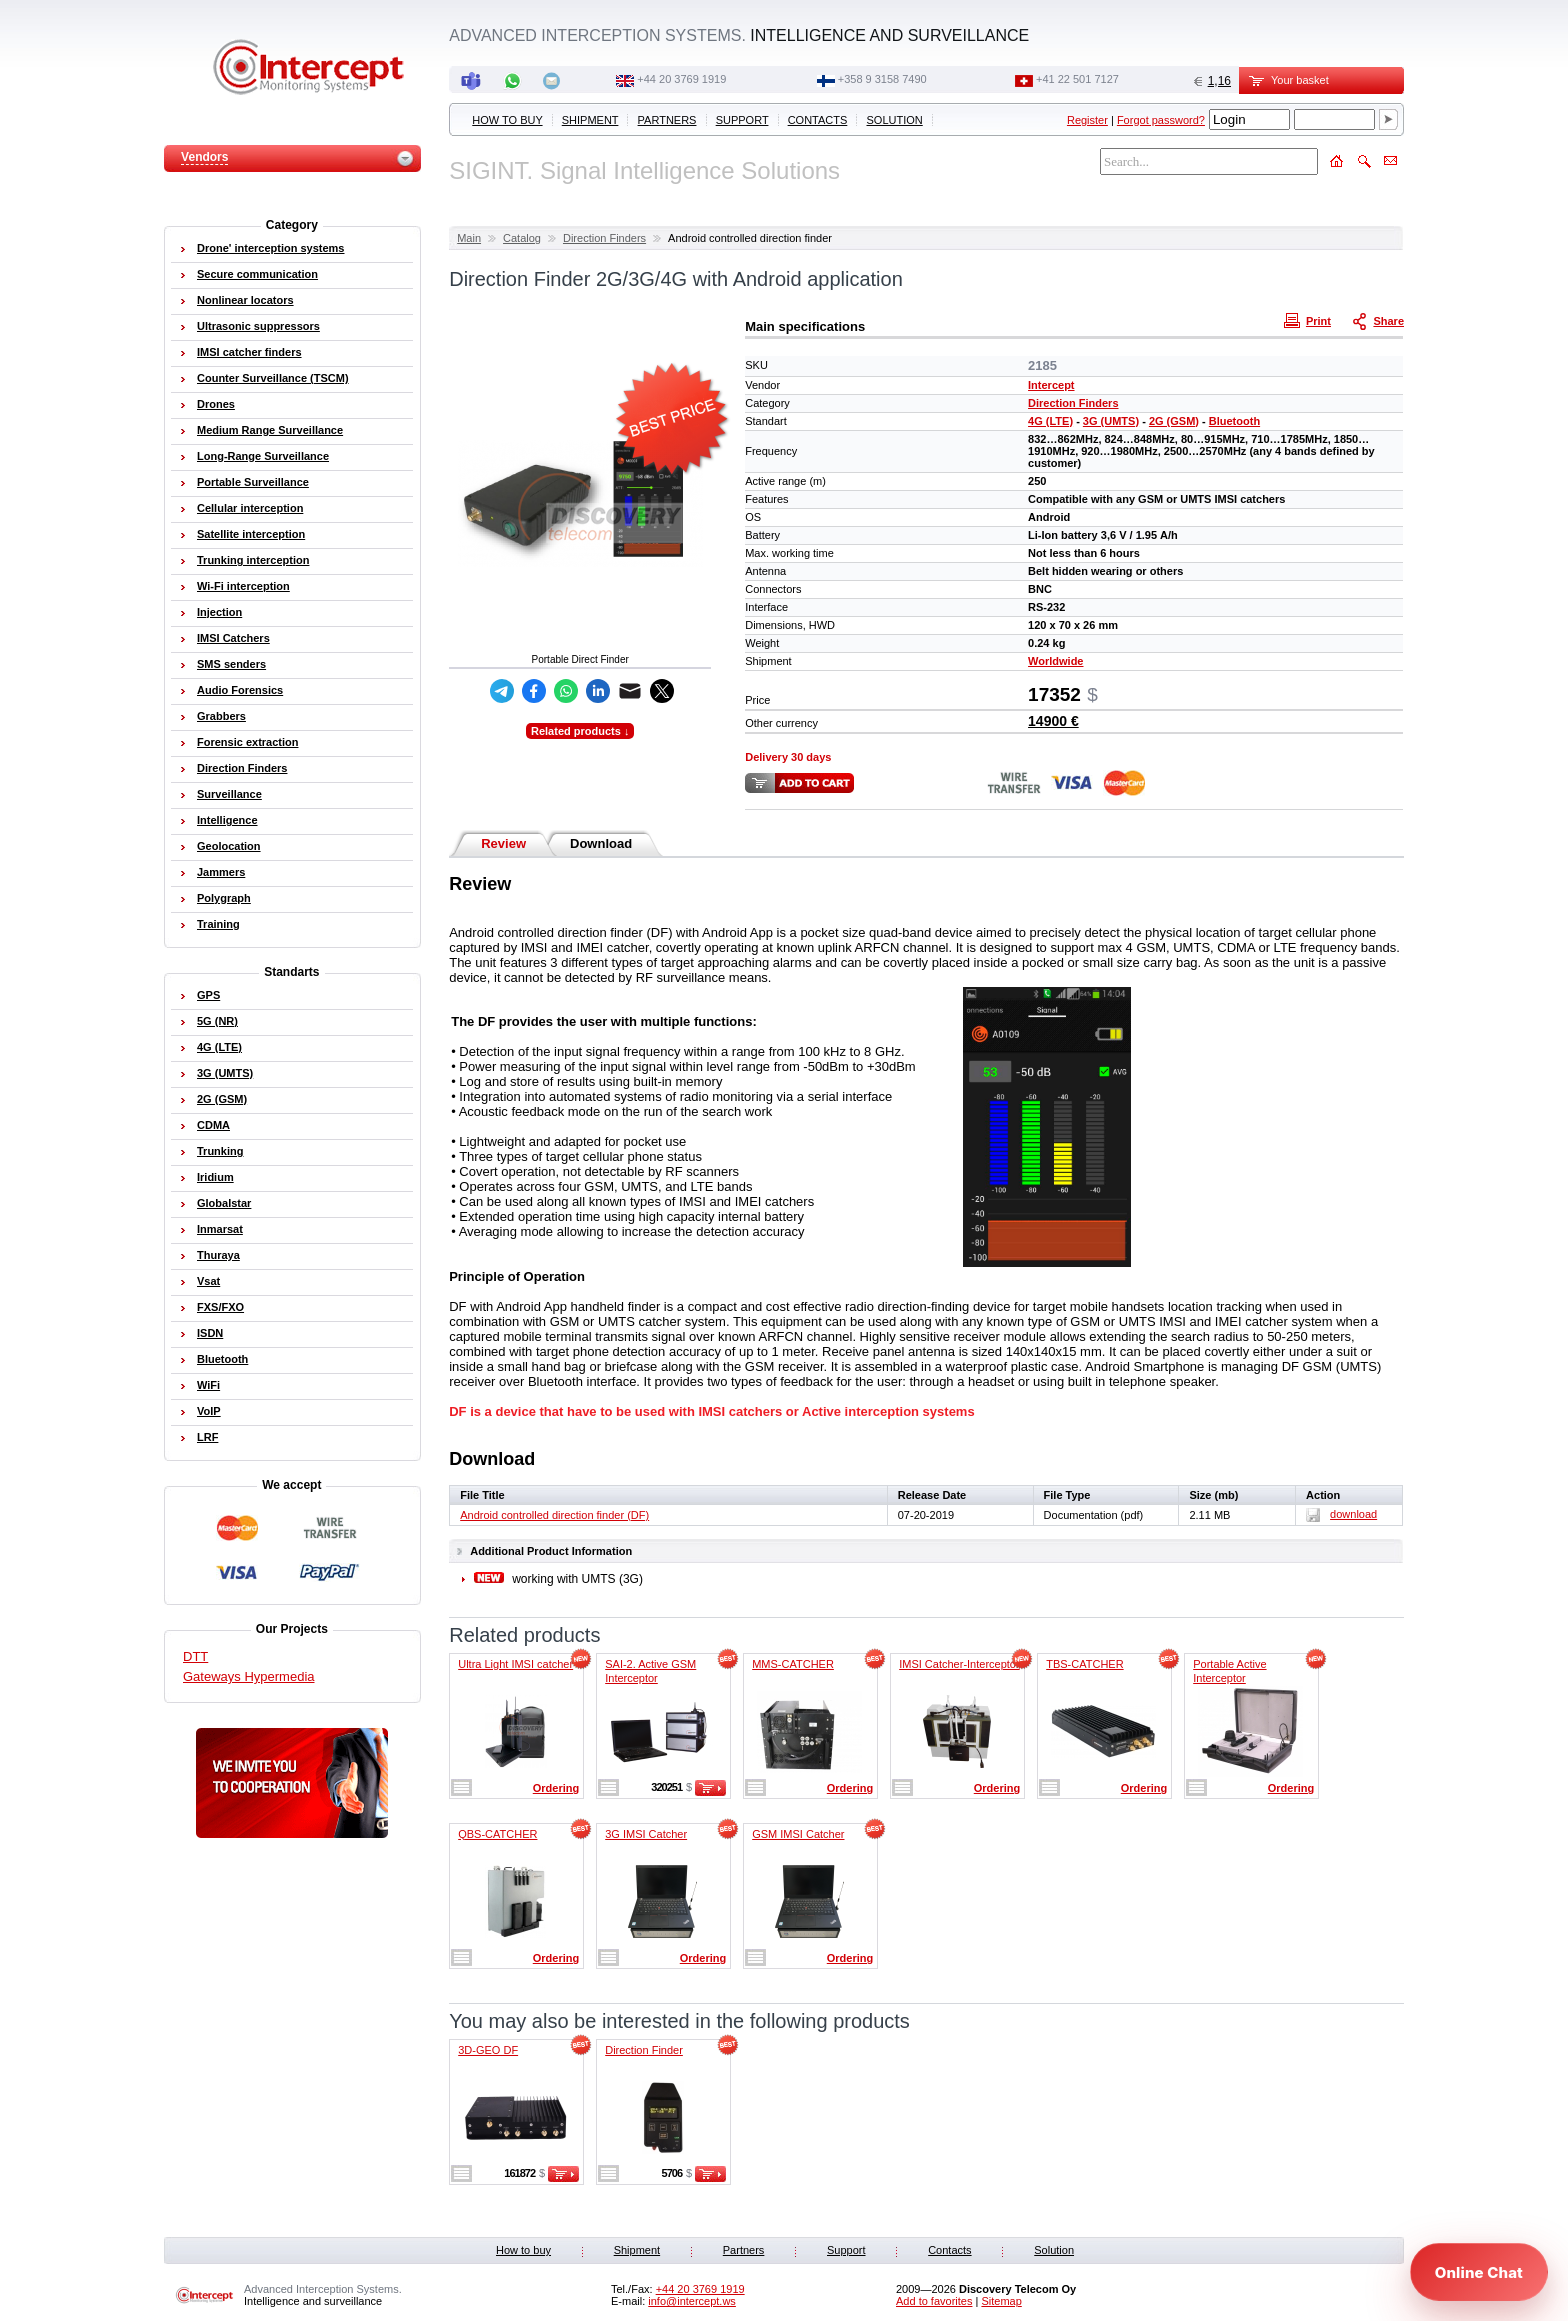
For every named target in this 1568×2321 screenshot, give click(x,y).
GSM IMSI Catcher (798, 1834)
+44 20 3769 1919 (681, 79)
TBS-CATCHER (1084, 1664)
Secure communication (257, 274)
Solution (895, 120)
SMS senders (231, 664)
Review (503, 843)
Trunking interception (253, 560)
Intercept (1051, 385)
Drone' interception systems (271, 248)
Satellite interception (251, 534)
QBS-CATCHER (497, 1834)
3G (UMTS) (1111, 421)
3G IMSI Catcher (646, 1834)
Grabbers (221, 716)
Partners (667, 120)
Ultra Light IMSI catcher (515, 1664)
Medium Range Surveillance (270, 430)
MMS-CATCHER (793, 1664)
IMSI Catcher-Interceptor (959, 1664)
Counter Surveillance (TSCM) (273, 378)
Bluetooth (1234, 421)
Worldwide (1055, 661)
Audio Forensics (240, 690)
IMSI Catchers (233, 638)
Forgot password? (1161, 120)
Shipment (590, 120)
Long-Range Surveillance (263, 456)
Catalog (522, 238)
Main (469, 238)
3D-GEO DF (488, 2050)
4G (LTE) (1050, 421)
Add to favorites (934, 2301)
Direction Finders (604, 238)
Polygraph (224, 898)
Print (1310, 320)
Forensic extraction (247, 742)
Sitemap (1001, 2301)
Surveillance (229, 794)
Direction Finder (644, 2050)
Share (1380, 320)
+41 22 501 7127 (1077, 79)
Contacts (818, 120)
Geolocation (229, 846)
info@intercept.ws (692, 2301)
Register (1087, 120)
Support (742, 120)
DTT (195, 1656)
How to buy (507, 120)
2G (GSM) (1174, 421)
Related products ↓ (580, 731)
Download (601, 843)
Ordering (556, 1788)
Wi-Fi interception (243, 586)
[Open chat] (1479, 2272)
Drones (216, 404)
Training (218, 924)
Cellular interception (250, 508)
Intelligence (227, 820)
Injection (219, 612)
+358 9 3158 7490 (882, 79)
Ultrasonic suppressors (258, 326)
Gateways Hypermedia (249, 1676)
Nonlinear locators (245, 300)
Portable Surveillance (253, 482)
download (1341, 1514)
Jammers (221, 872)
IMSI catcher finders (249, 352)
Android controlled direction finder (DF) (554, 1515)
